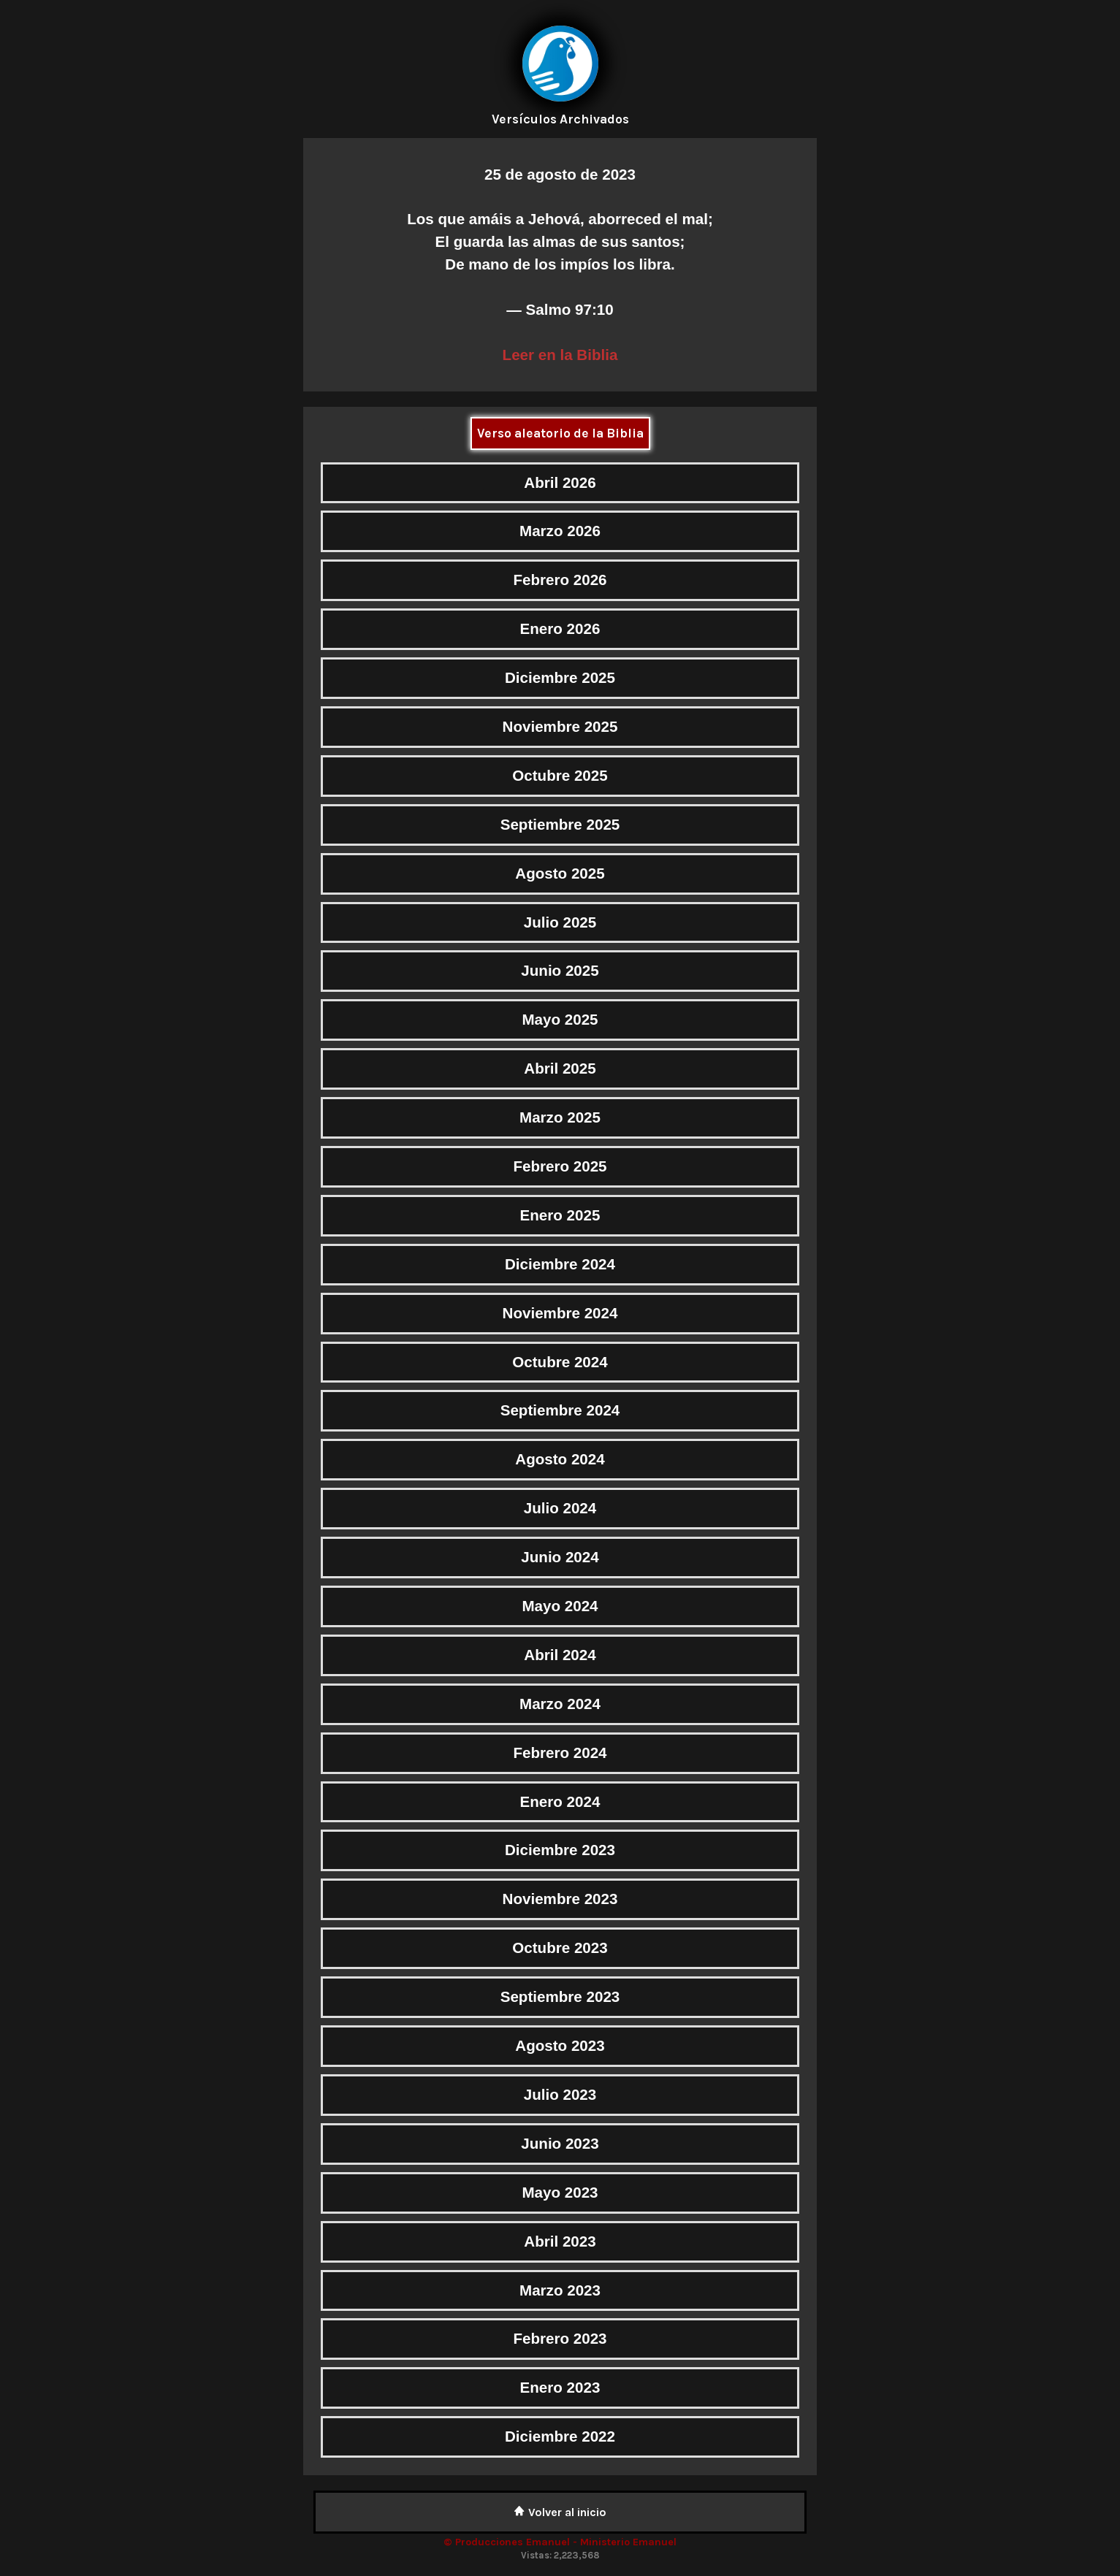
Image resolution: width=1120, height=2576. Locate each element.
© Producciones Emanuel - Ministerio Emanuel (560, 2542)
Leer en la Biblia (560, 354)
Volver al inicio (560, 2512)
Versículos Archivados (560, 119)
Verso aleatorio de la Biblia (560, 433)
